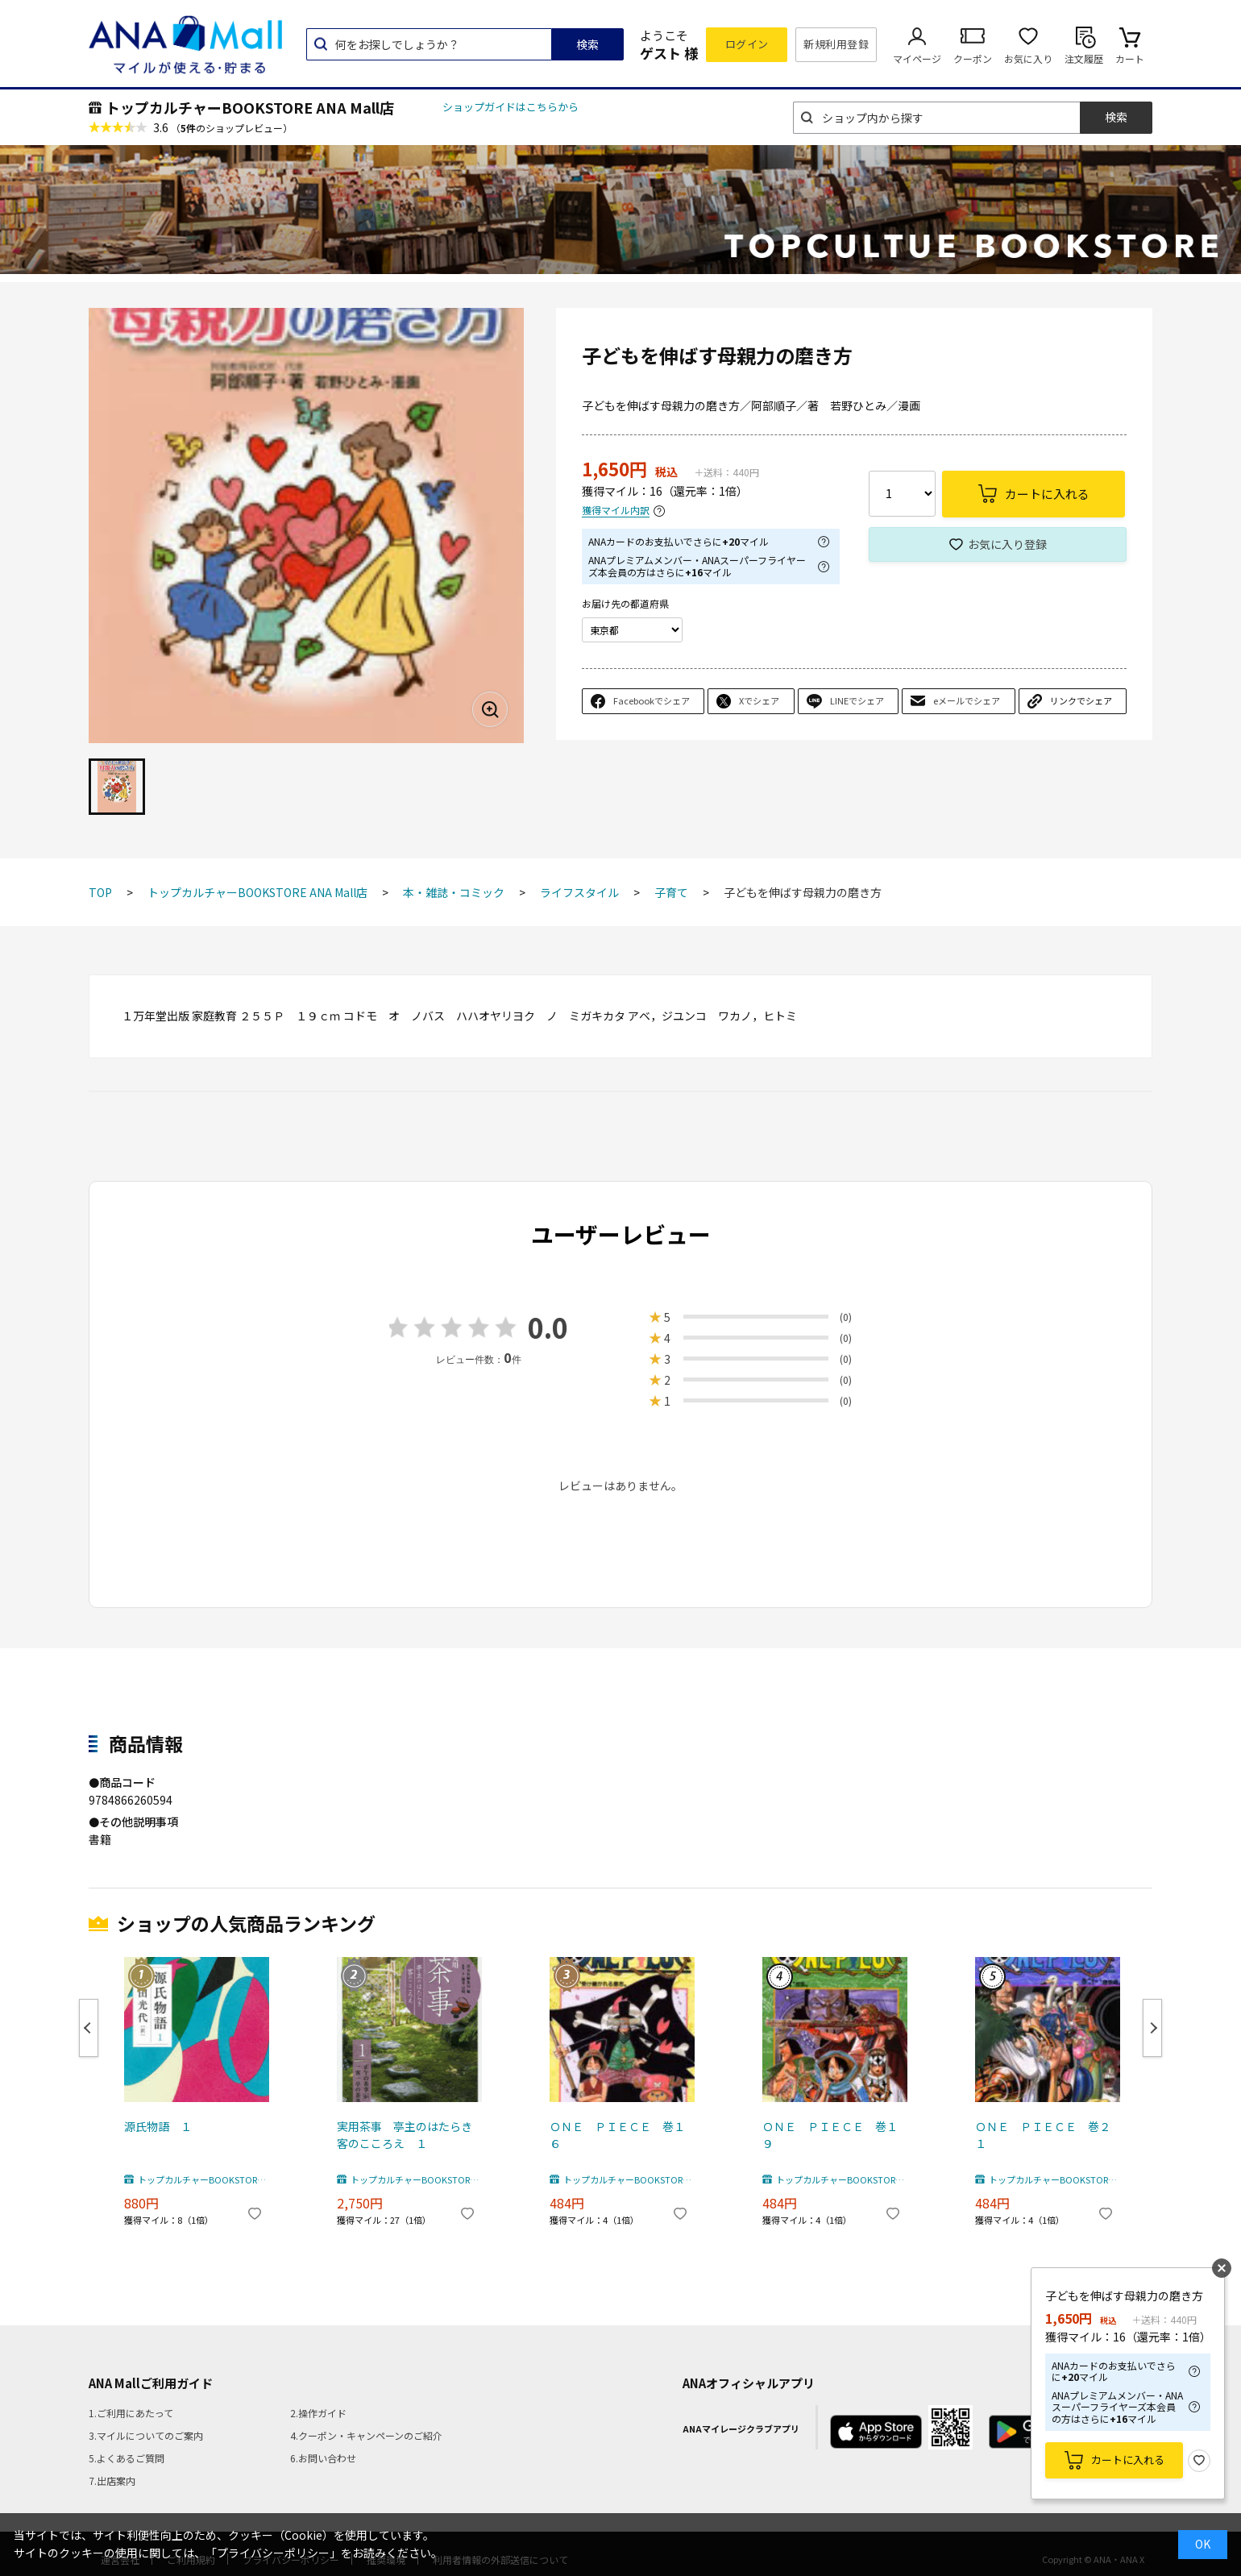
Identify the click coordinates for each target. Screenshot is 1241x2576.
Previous (88, 2028)
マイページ (917, 58)
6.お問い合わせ (323, 2458)
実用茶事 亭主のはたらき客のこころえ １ (404, 2134)
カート (1129, 58)
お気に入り (1028, 58)
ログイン (747, 44)
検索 (587, 44)
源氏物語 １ (158, 2126)
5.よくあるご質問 (126, 2458)
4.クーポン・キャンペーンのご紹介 (366, 2435)
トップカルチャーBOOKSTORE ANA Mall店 (250, 107)
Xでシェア (759, 700)
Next (1152, 2028)
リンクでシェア (1081, 700)
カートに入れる (1127, 2459)
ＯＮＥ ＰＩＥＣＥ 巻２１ (1042, 2134)
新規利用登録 (836, 44)
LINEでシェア (857, 700)
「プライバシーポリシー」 (273, 2553)
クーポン (972, 58)
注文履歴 (1084, 58)
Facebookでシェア (651, 700)
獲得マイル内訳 (616, 511)
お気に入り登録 (1007, 544)
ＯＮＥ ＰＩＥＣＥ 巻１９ (830, 2134)
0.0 (548, 1327)
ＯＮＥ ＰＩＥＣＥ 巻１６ (617, 2134)
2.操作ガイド (318, 2413)
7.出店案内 (112, 2480)
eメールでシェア (966, 700)
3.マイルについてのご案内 (146, 2435)
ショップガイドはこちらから (510, 106)
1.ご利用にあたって (131, 2413)
